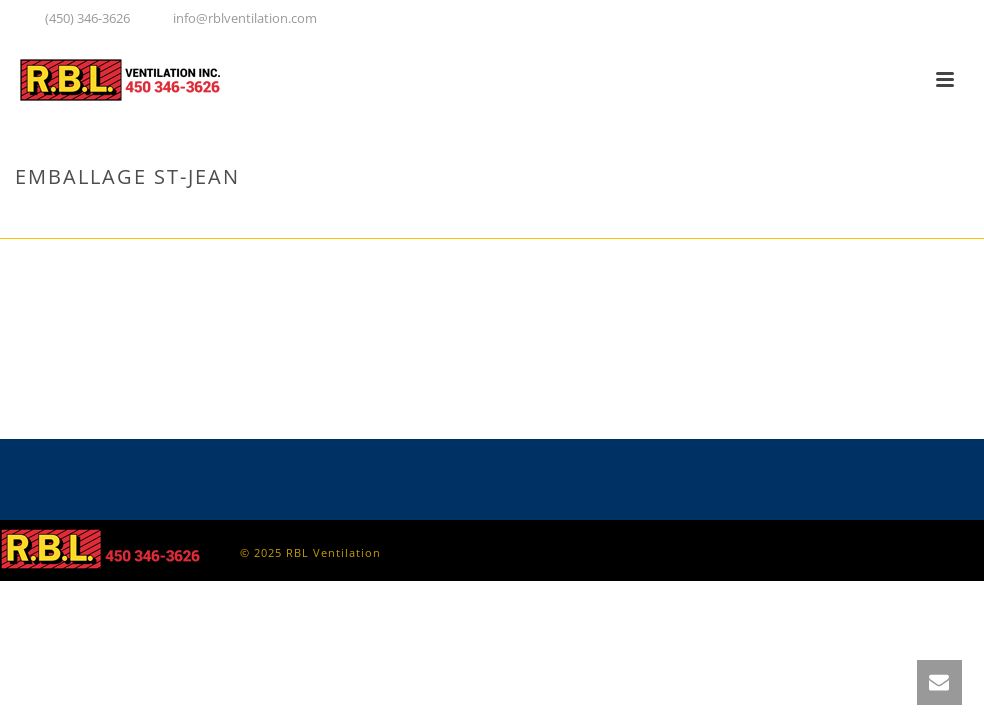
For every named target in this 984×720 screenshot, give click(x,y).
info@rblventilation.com (245, 18)
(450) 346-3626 (87, 18)
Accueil (792, 219)
